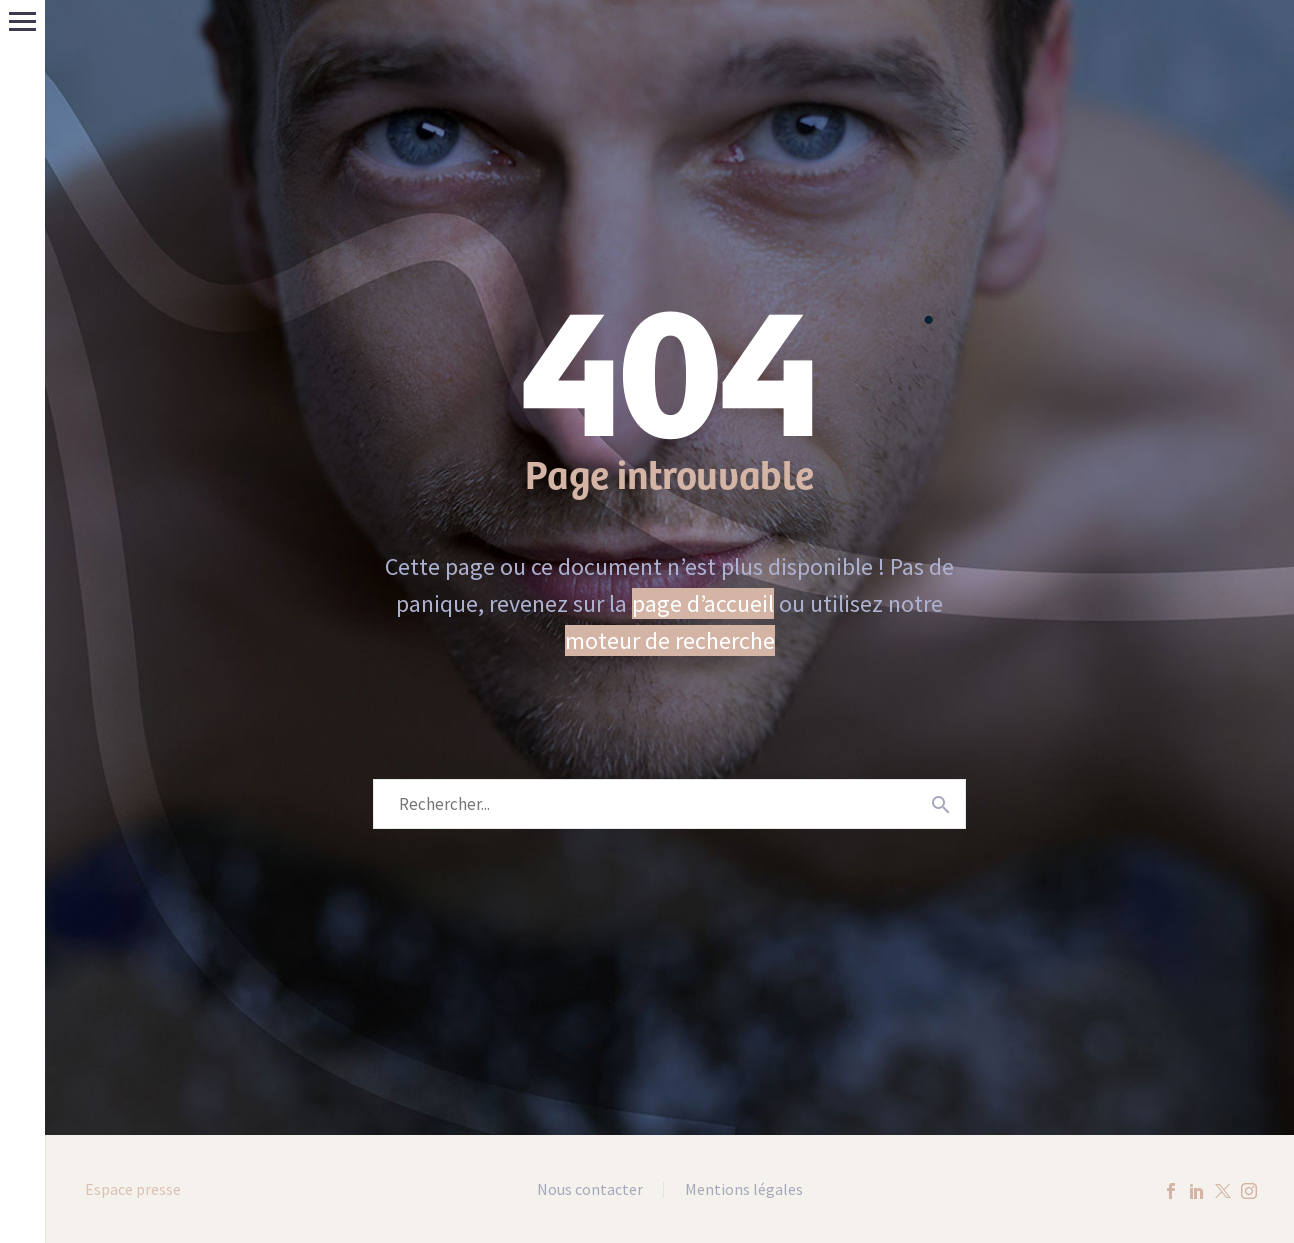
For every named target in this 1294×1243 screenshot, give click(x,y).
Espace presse (133, 1189)
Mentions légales (744, 1190)
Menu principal (22, 21)
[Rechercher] (670, 804)
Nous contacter (590, 1190)
